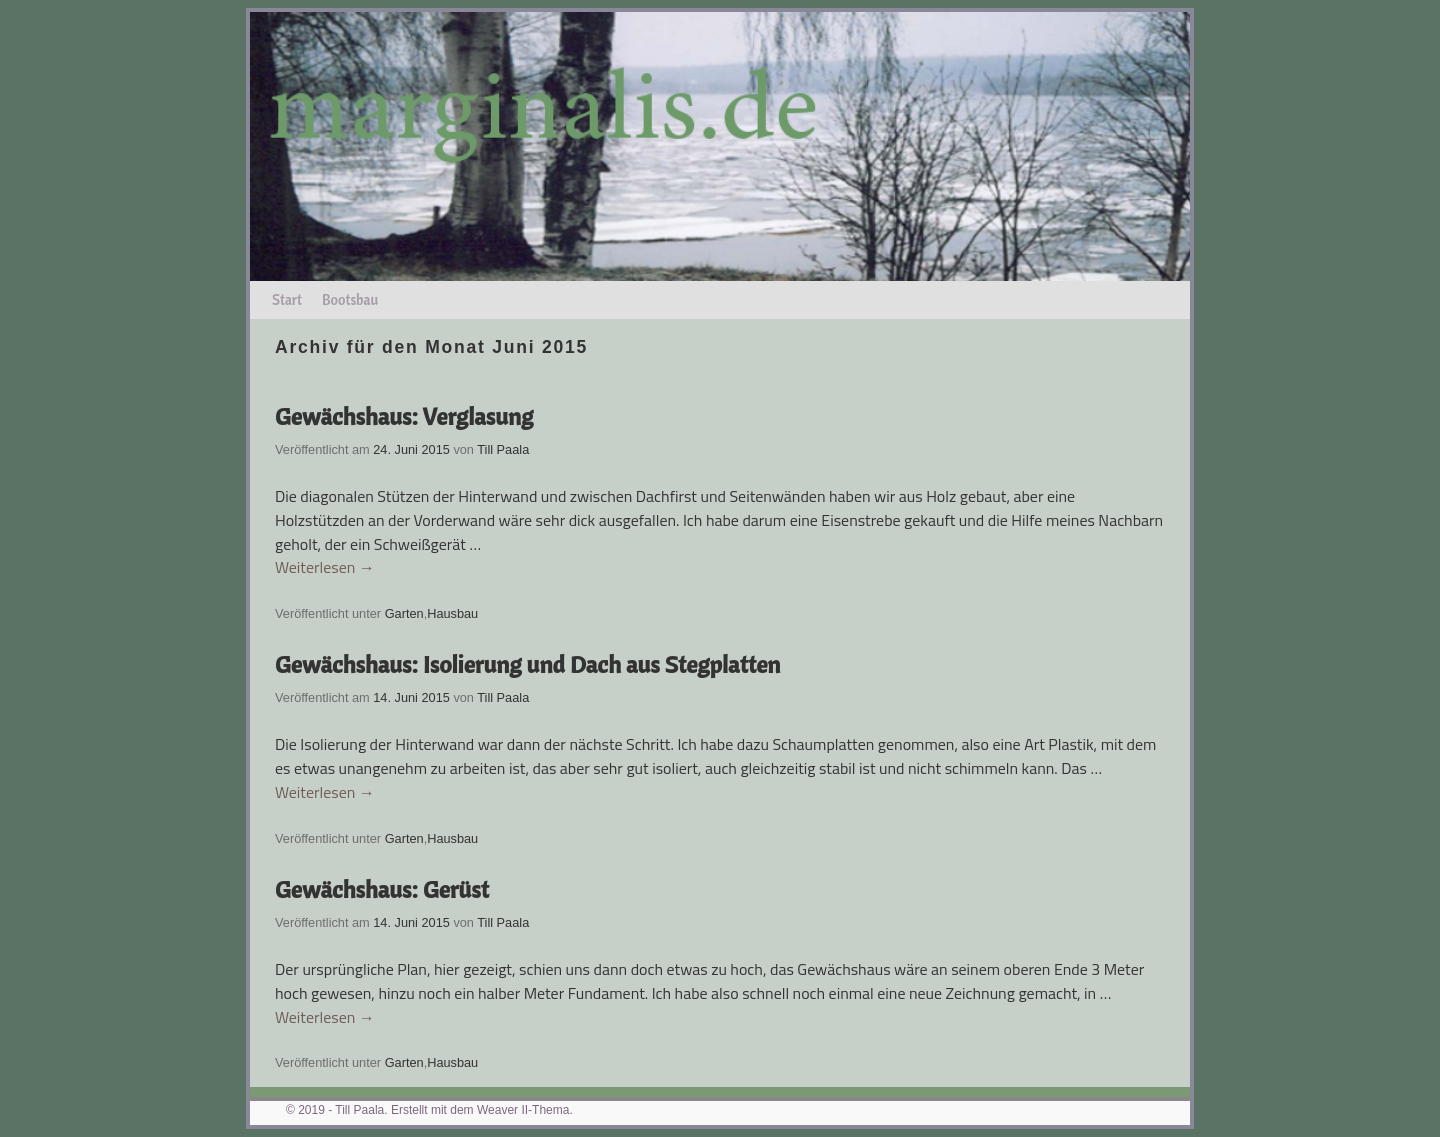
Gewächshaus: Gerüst (382, 889)
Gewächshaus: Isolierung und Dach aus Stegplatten (527, 664)
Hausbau (452, 613)
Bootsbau (350, 300)
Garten (404, 613)
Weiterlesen (325, 567)
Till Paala (503, 449)
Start (287, 300)
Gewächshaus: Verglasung (404, 416)
